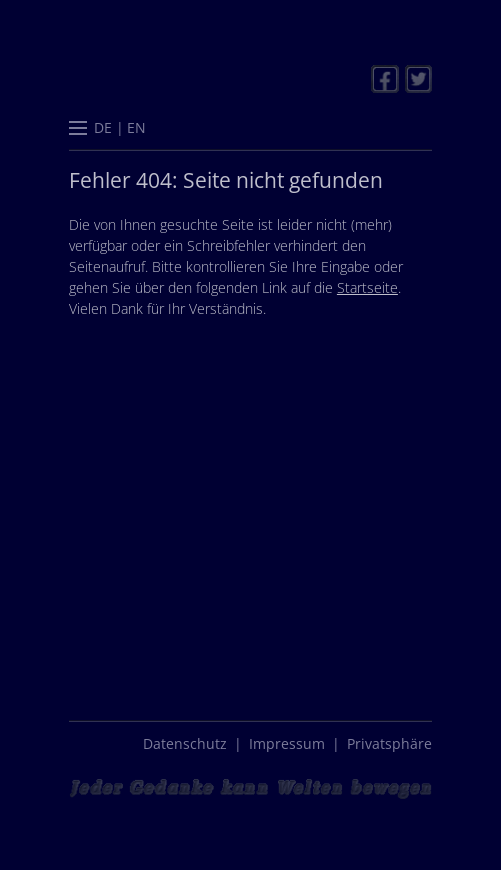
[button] (78, 130)
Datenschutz (185, 743)
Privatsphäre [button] (389, 743)
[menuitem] (103, 127)
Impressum (287, 743)
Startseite (367, 287)
